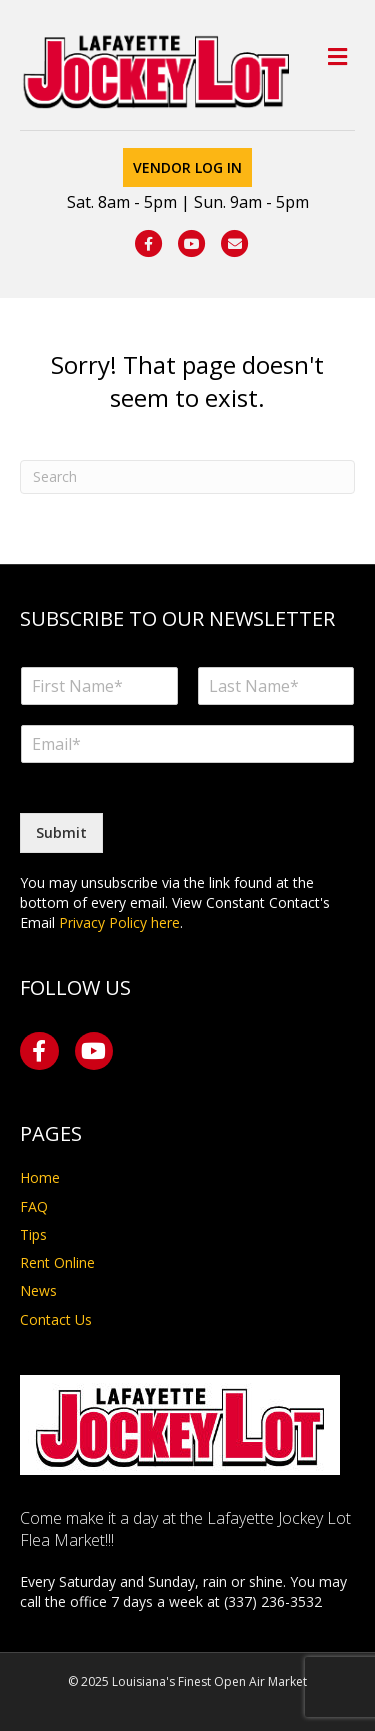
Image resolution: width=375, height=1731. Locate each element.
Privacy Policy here (119, 922)
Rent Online (57, 1262)
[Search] (187, 477)
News (38, 1290)
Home (40, 1177)
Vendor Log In (187, 167)
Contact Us (56, 1319)
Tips (33, 1234)
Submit (61, 832)
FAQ (34, 1206)
